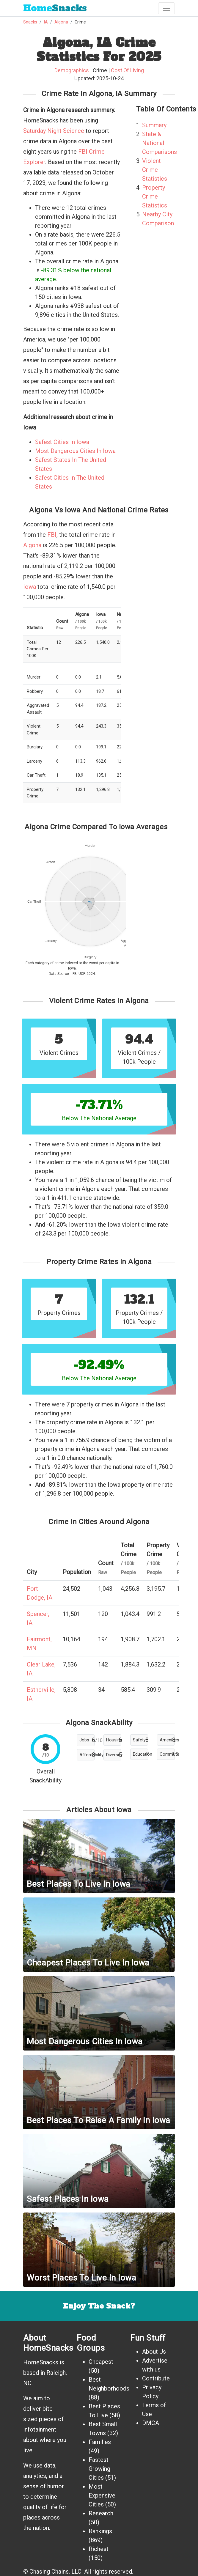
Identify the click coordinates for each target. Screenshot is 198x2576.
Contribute (156, 2378)
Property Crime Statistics (154, 196)
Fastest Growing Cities (99, 2468)
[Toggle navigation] (166, 8)
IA (46, 22)
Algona (61, 22)
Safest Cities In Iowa (62, 442)
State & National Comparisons (159, 142)
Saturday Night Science (53, 130)
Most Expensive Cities (102, 2495)
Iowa (29, 586)
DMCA (150, 2422)
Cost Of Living (127, 70)
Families (100, 2442)
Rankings (100, 2531)
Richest (99, 2549)
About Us (154, 2351)
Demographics (71, 70)
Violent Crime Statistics (154, 169)
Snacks (55, 8)
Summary (154, 125)
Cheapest (101, 2361)
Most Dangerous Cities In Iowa (75, 450)
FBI (51, 534)
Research (101, 2513)
